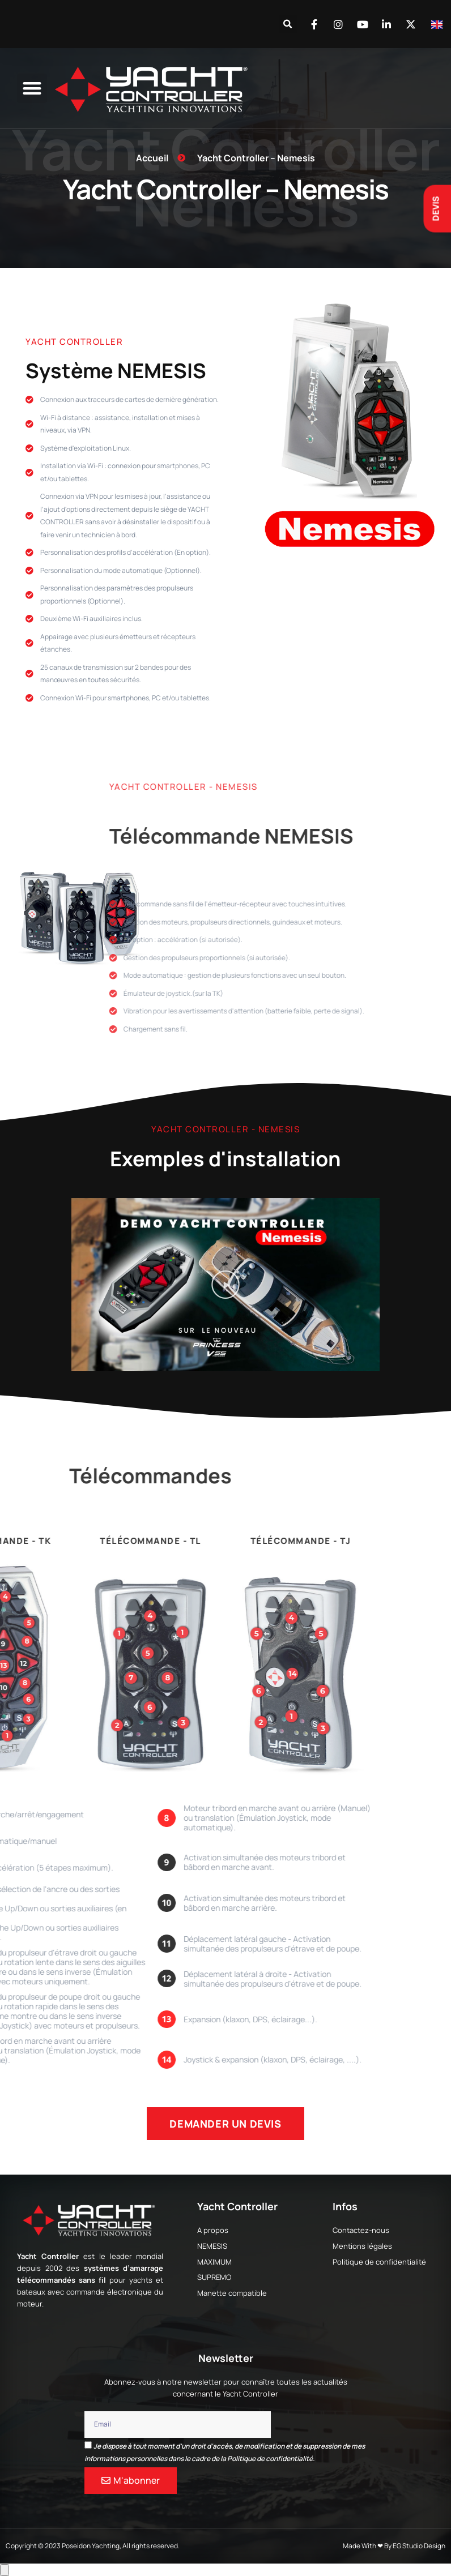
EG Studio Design (419, 2546)
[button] (288, 24)
